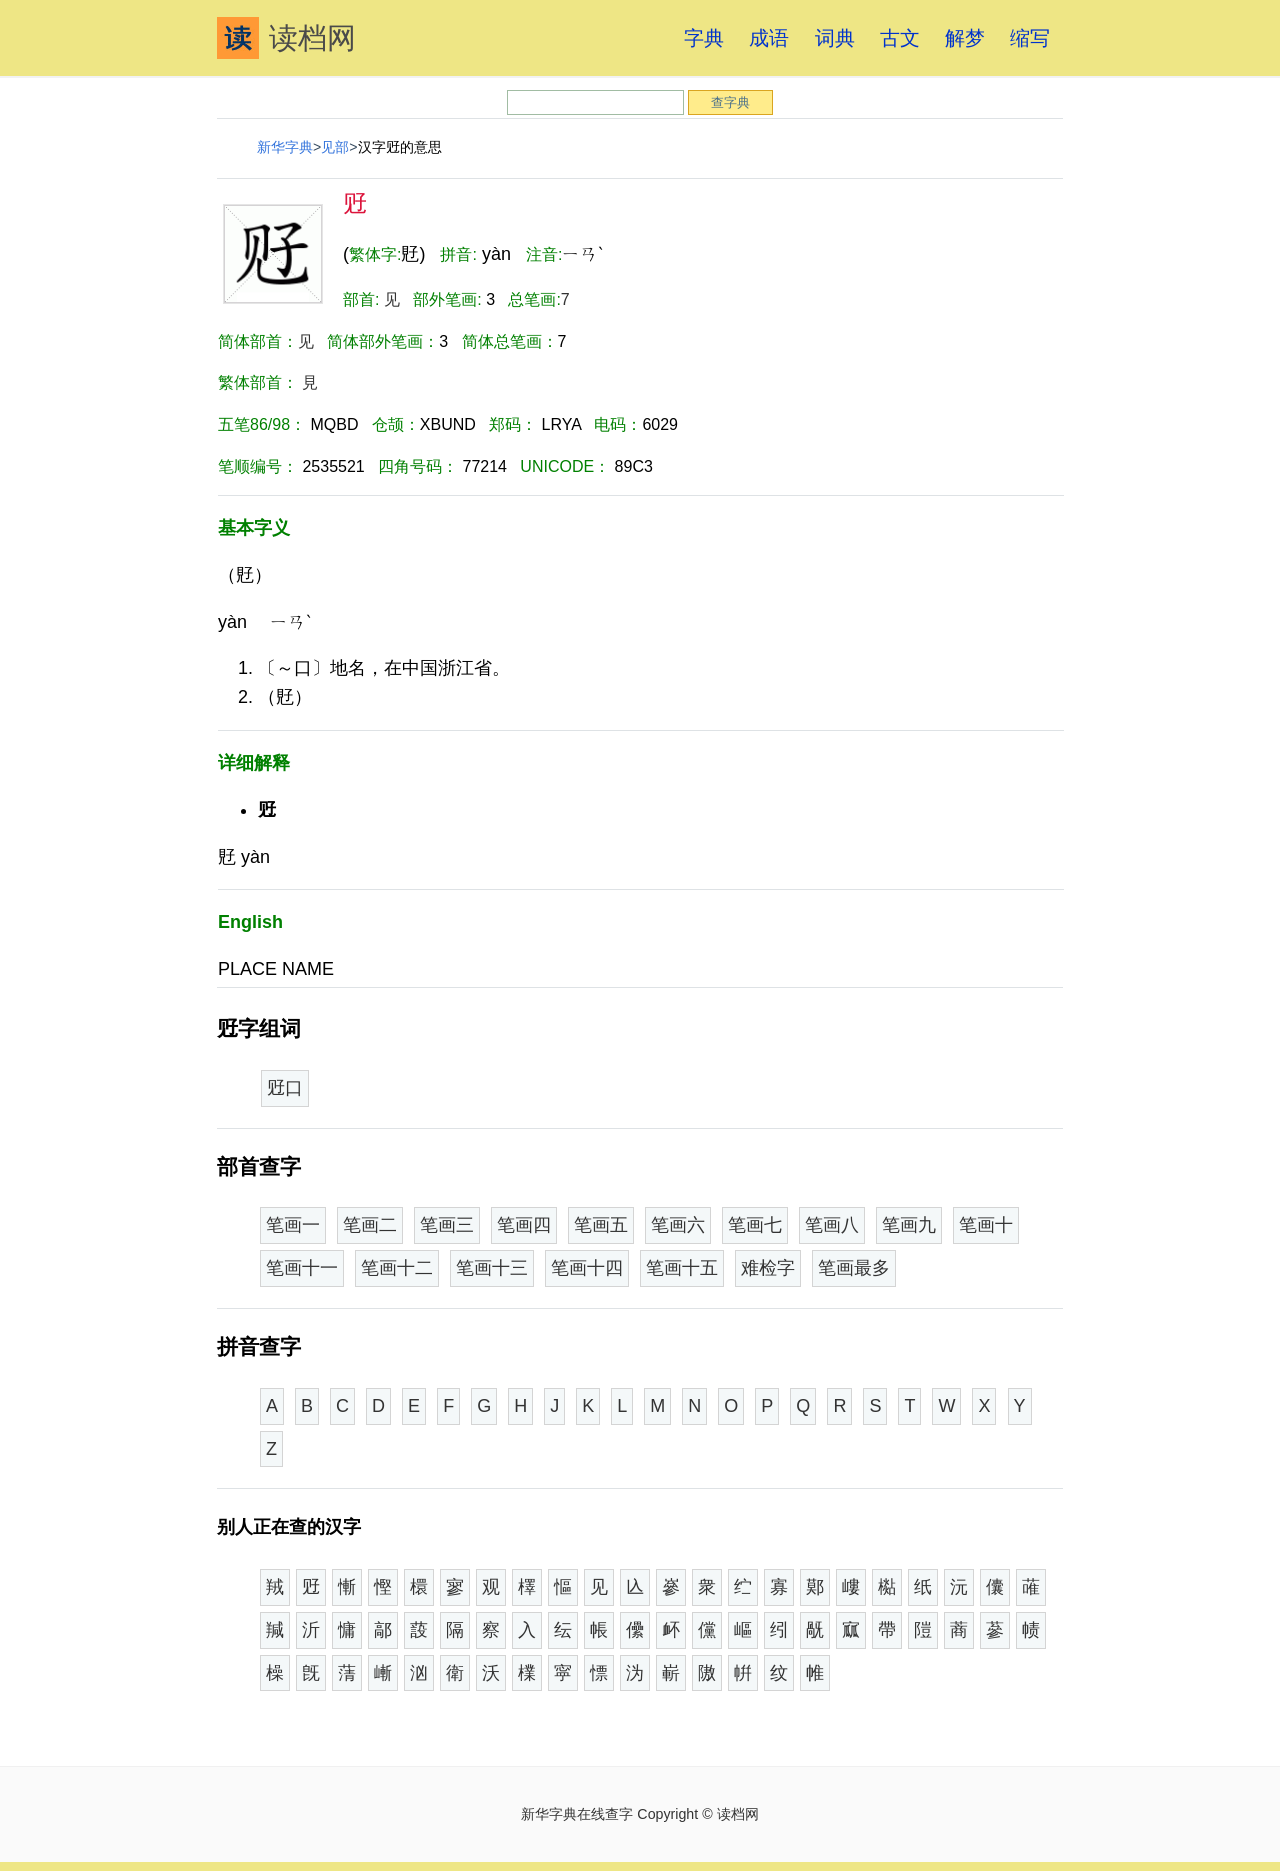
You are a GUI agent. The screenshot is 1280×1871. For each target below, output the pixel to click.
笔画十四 (587, 1268)
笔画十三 (492, 1268)
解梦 (965, 38)
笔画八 (832, 1225)
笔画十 (986, 1225)
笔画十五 (682, 1268)
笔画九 (909, 1225)
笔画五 (601, 1225)
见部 (335, 147)
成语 (769, 38)
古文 (900, 38)
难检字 (768, 1268)
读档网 (286, 38)
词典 (835, 38)
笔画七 (755, 1225)
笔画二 (370, 1225)
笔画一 (293, 1225)
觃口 (285, 1088)
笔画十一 (302, 1268)
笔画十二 (397, 1268)
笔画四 (524, 1225)
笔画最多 (854, 1268)
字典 (704, 38)
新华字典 (285, 147)
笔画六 (678, 1225)
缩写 (1030, 38)
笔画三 (447, 1225)
